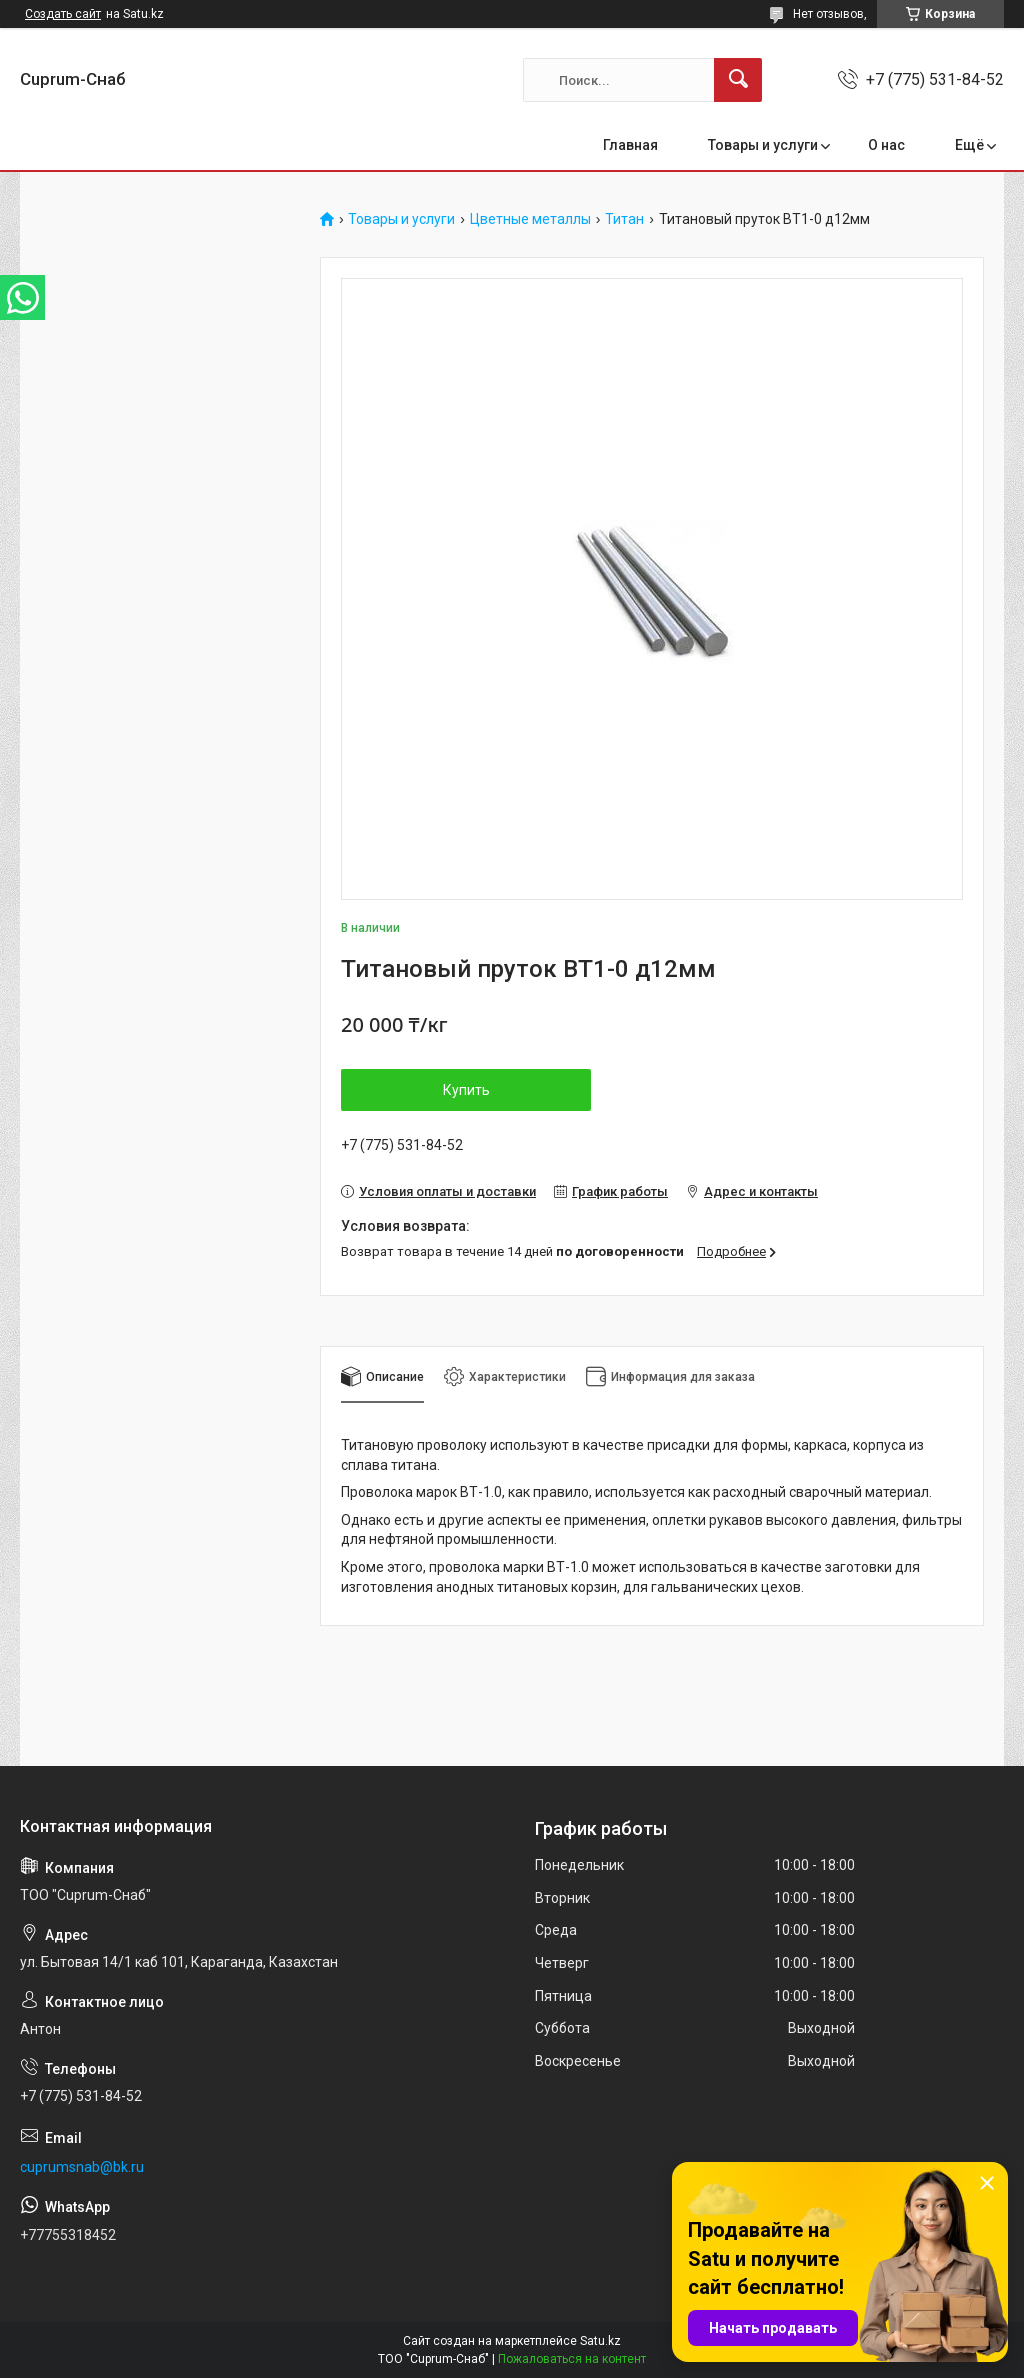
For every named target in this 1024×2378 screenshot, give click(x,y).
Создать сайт (63, 14)
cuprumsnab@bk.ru (82, 2167)
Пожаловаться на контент (572, 2359)
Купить (466, 1090)
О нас (886, 145)
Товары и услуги (763, 145)
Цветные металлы (530, 219)
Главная (630, 145)
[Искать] (738, 80)
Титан (624, 219)
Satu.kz (600, 2341)
